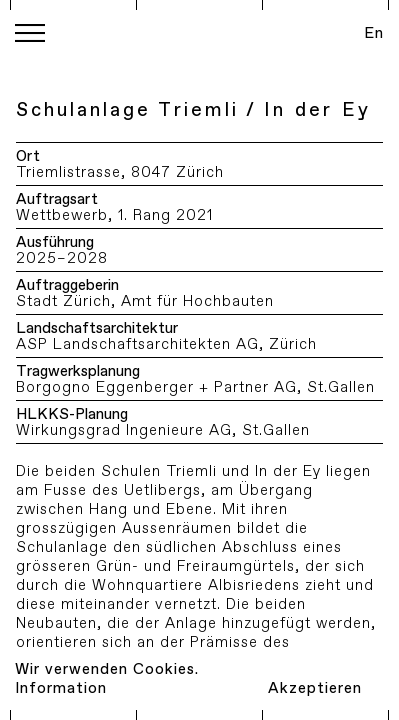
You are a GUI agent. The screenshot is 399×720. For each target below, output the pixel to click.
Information (61, 688)
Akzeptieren (315, 688)
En (374, 33)
